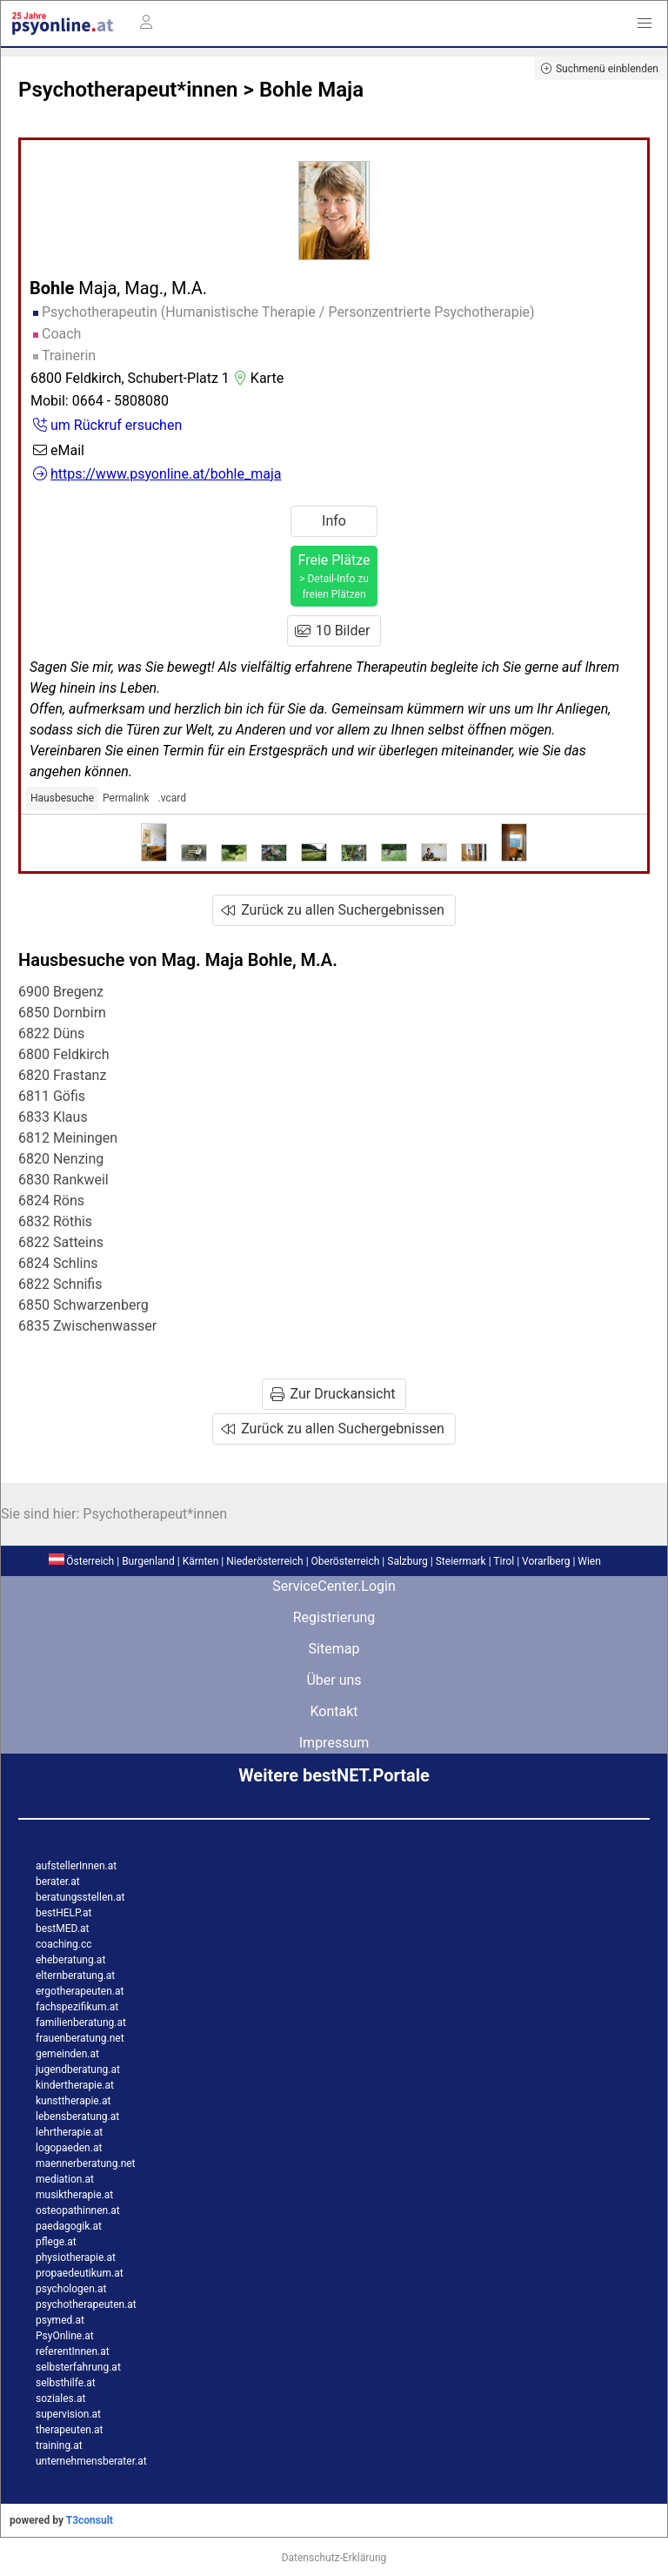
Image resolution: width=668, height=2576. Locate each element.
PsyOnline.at (65, 2336)
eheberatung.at (70, 1960)
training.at (59, 2445)
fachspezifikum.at (77, 2007)
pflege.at (56, 2242)
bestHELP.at (63, 1913)
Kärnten (201, 1561)
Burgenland (148, 1561)
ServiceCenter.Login (334, 1586)
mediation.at (65, 2179)
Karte (257, 378)
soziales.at (60, 2398)
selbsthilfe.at (66, 2383)
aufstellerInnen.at (76, 1866)
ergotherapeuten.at (80, 1991)
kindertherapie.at (75, 2085)
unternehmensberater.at (91, 2461)
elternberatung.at (75, 1975)
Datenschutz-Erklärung (334, 2558)
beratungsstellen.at (80, 1897)
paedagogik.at (69, 2226)
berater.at (58, 1881)
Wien (589, 1561)
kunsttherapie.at (73, 2101)
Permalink (126, 798)
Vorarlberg (546, 1561)
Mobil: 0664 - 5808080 (99, 400)
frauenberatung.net (80, 2038)
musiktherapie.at (74, 2195)
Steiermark (461, 1561)
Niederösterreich (264, 1561)
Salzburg (407, 1561)
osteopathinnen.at (78, 2210)
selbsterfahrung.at (78, 2367)
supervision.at (68, 2414)
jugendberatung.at (78, 2069)
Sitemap (334, 1648)
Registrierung (334, 1617)
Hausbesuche (62, 798)
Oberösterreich (345, 1561)
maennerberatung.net (86, 2163)
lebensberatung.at (77, 2116)
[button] (644, 23)
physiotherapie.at (76, 2257)
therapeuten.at (70, 2430)
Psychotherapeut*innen (128, 89)
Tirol (503, 1561)
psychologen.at (71, 2289)
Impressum (334, 1742)
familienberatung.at (81, 2022)
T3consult (89, 2520)
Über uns (333, 1680)
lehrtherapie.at (69, 2132)
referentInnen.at (73, 2351)
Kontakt (333, 1711)
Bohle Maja (311, 89)
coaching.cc (64, 1944)
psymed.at (60, 2320)
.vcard (172, 798)
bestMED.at (62, 1928)
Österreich (81, 1561)
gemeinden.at (67, 2054)
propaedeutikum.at (80, 2273)
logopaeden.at (69, 2148)
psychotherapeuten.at (86, 2304)
